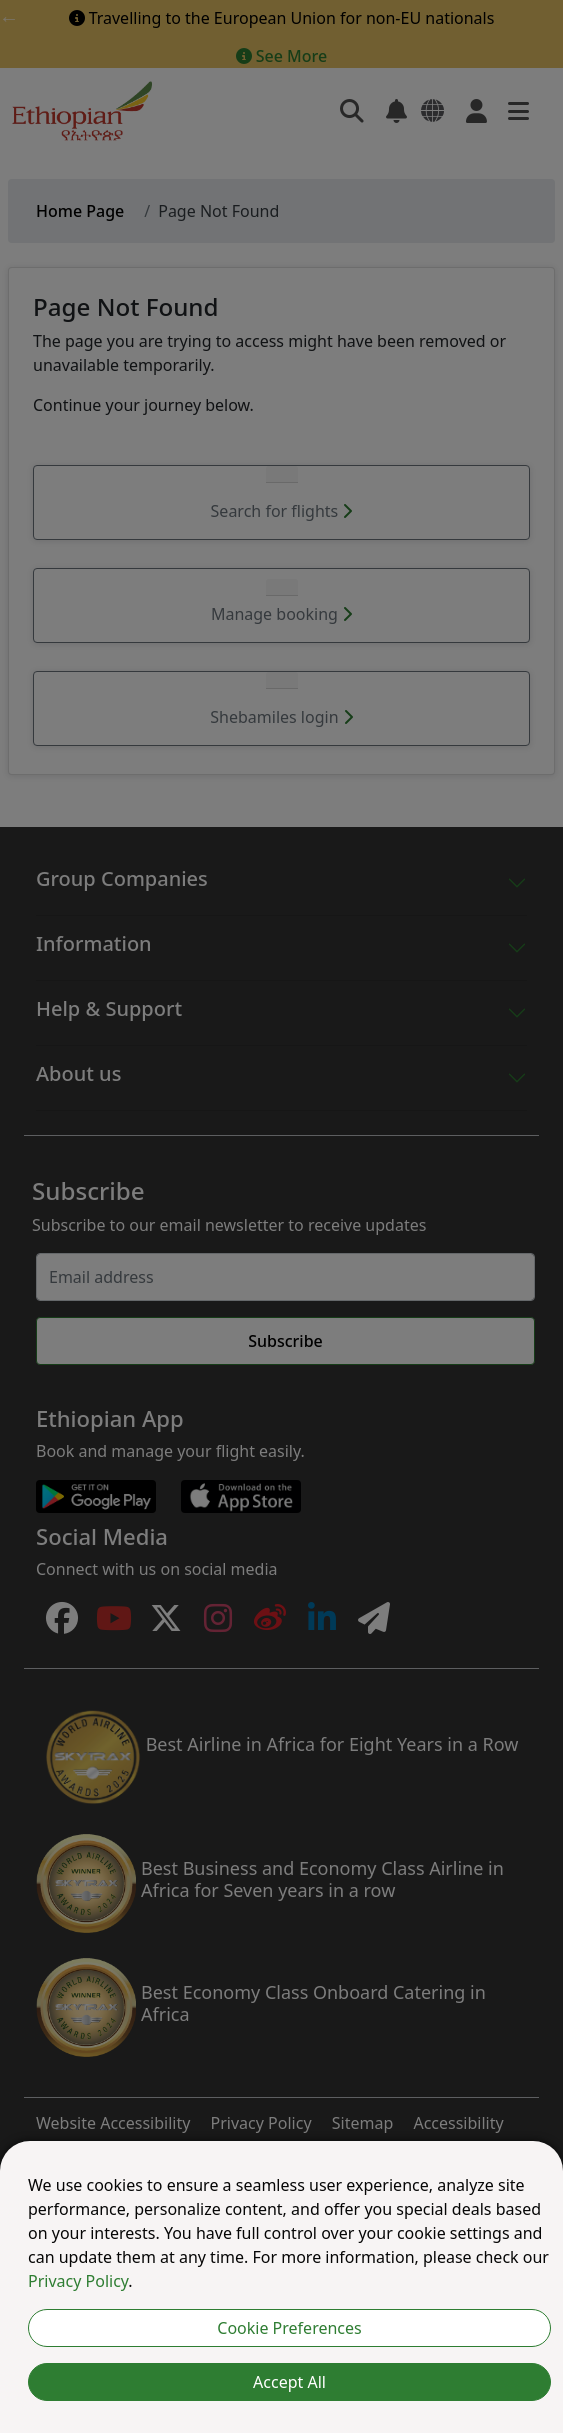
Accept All (289, 2382)
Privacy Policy (78, 2281)
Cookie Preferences (289, 2328)
